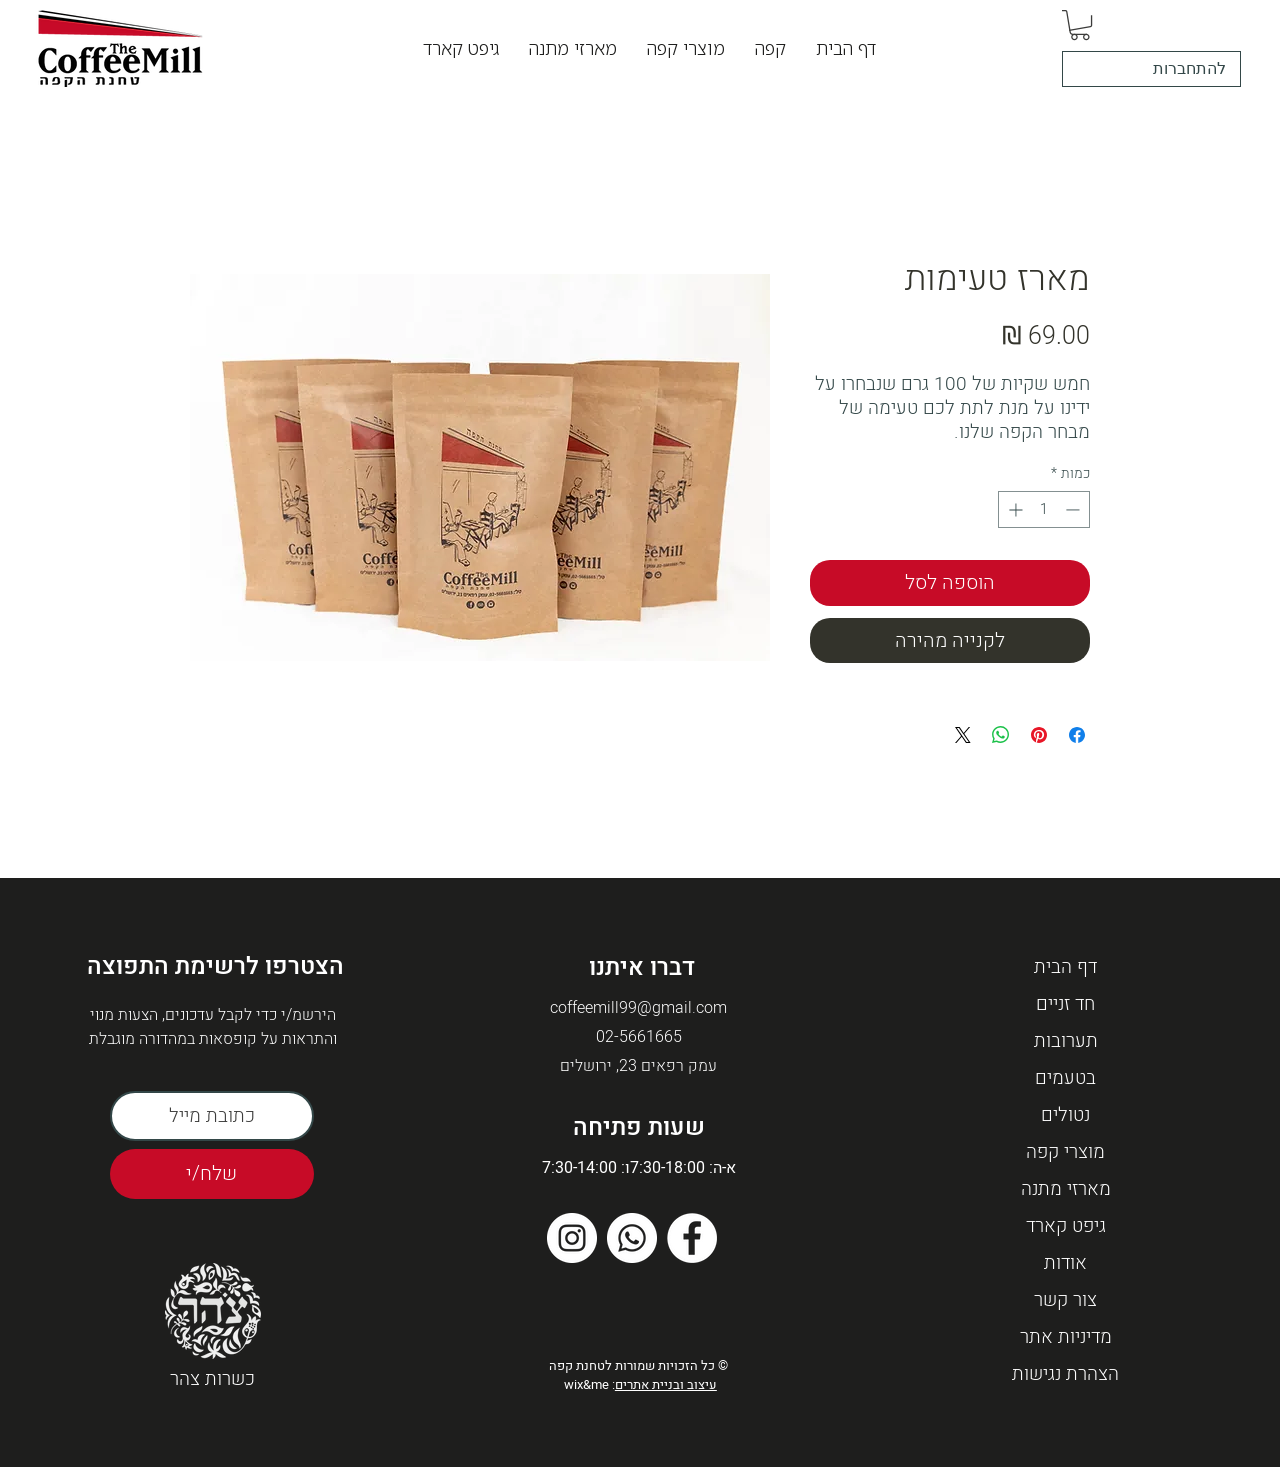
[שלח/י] (212, 1174)
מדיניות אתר (1066, 1337)
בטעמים (1065, 1078)
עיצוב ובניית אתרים (666, 1384)
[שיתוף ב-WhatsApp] (1001, 735)
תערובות (1066, 1041)
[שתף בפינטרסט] (1039, 735)
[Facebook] (692, 1238)
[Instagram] (572, 1238)
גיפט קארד (1066, 1226)
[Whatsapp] (632, 1238)
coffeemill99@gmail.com (638, 1008)
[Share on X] (963, 735)
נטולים (1065, 1115)
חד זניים (1065, 1004)
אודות (1065, 1263)
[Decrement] (1074, 509)
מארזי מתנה (1066, 1189)
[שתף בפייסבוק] (1077, 735)
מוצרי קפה (1065, 1152)
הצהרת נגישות (1065, 1374)
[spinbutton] (1044, 509)
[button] (770, 48)
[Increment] (1013, 509)
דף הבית (1065, 967)
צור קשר (1065, 1300)
